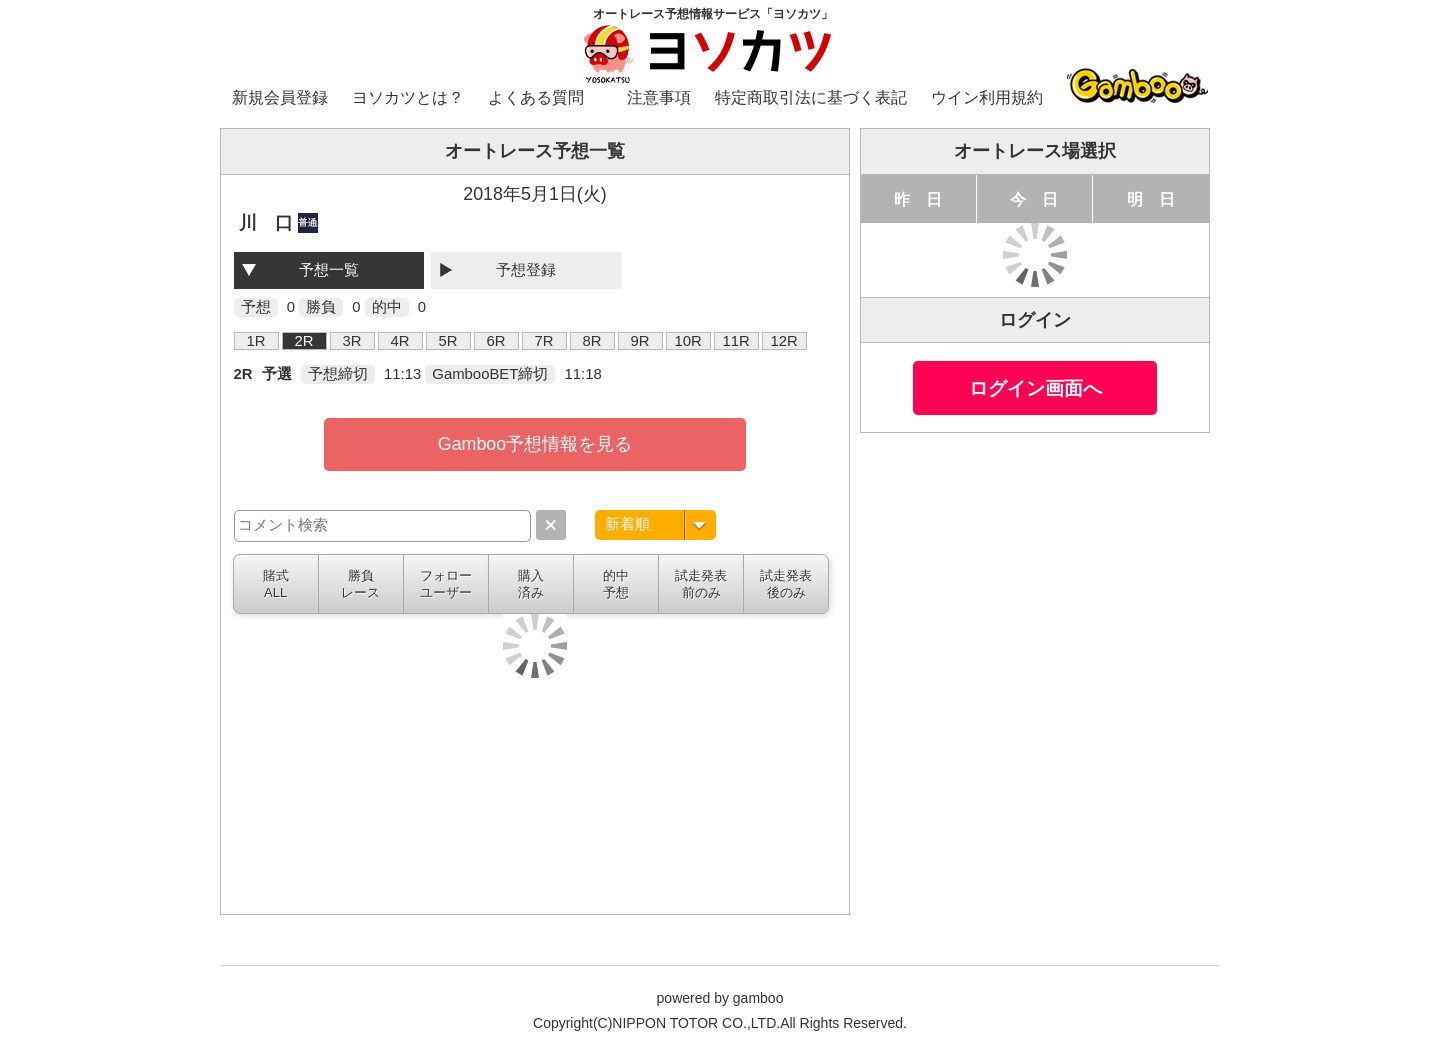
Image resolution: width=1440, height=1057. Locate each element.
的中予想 (616, 584)
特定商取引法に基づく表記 (811, 97)
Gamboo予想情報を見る (535, 444)
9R (640, 341)
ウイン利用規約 (987, 97)
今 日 (1034, 199)
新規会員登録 (280, 97)
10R (687, 341)
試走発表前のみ (701, 584)
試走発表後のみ (786, 584)
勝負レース (360, 584)
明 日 (1151, 199)
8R (592, 341)
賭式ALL (276, 584)
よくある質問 (536, 97)
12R (783, 341)
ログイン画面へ (1035, 388)
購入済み (531, 584)
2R (304, 341)
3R (352, 341)
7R (544, 341)
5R (448, 341)
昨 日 (918, 199)
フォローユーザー (446, 584)
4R (400, 341)
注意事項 (659, 97)
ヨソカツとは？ (408, 97)
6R (496, 341)
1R (256, 341)
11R (735, 341)
